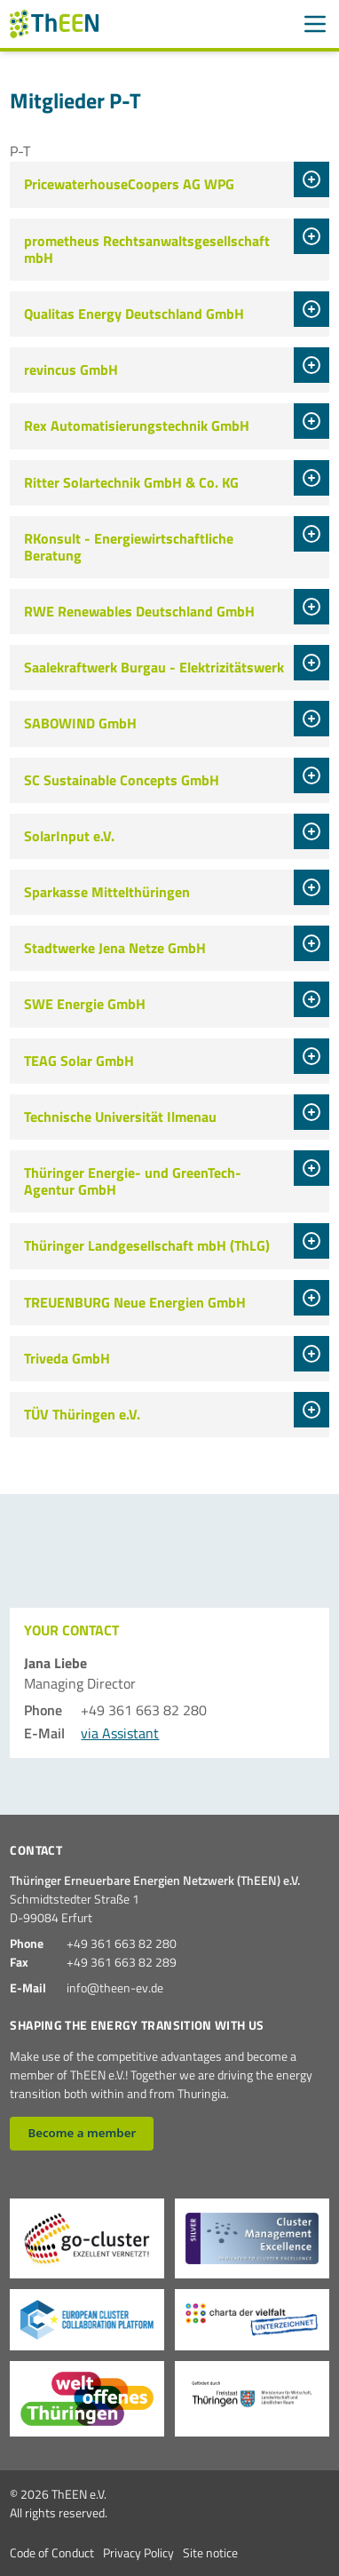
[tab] (311, 179)
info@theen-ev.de (115, 1987)
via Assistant (120, 1733)
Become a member (82, 2133)
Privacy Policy (138, 2552)
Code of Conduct (52, 2552)
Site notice (210, 2552)
